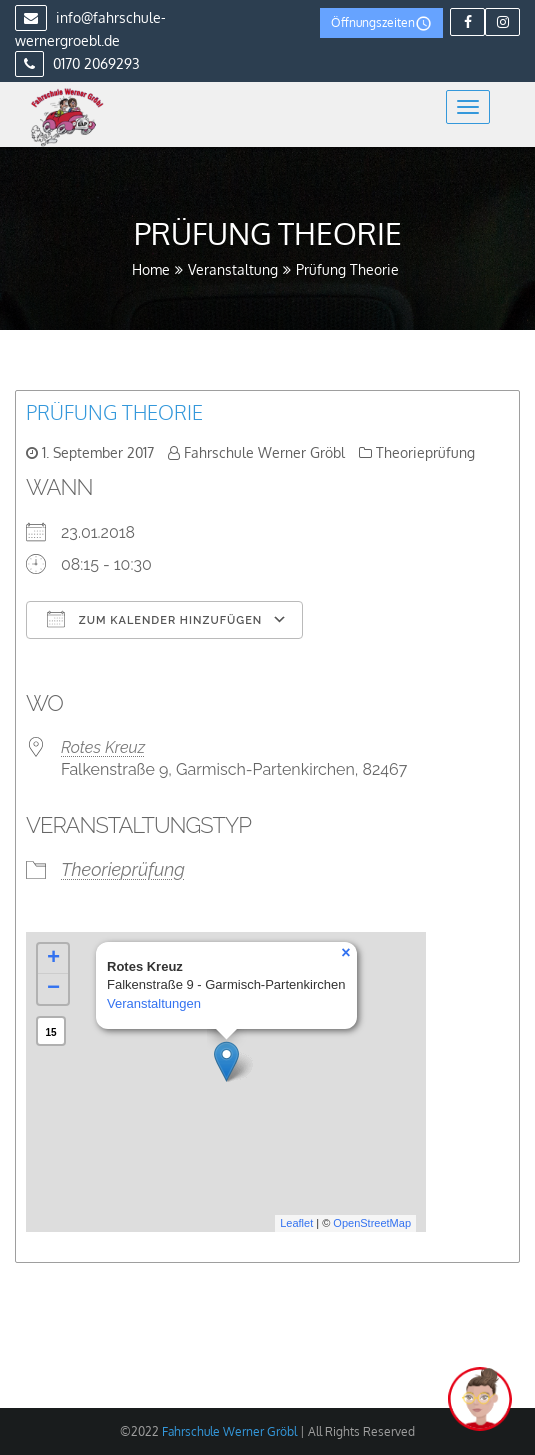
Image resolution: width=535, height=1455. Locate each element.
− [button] (53, 989)
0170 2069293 (77, 63)
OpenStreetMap (372, 1223)
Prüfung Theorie (114, 412)
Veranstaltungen (154, 1003)
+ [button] (53, 959)
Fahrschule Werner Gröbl (264, 452)
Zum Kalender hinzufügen (154, 619)
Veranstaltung (233, 269)
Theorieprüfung (425, 452)
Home (151, 269)
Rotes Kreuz (103, 747)
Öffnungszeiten (381, 23)
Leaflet (296, 1223)
